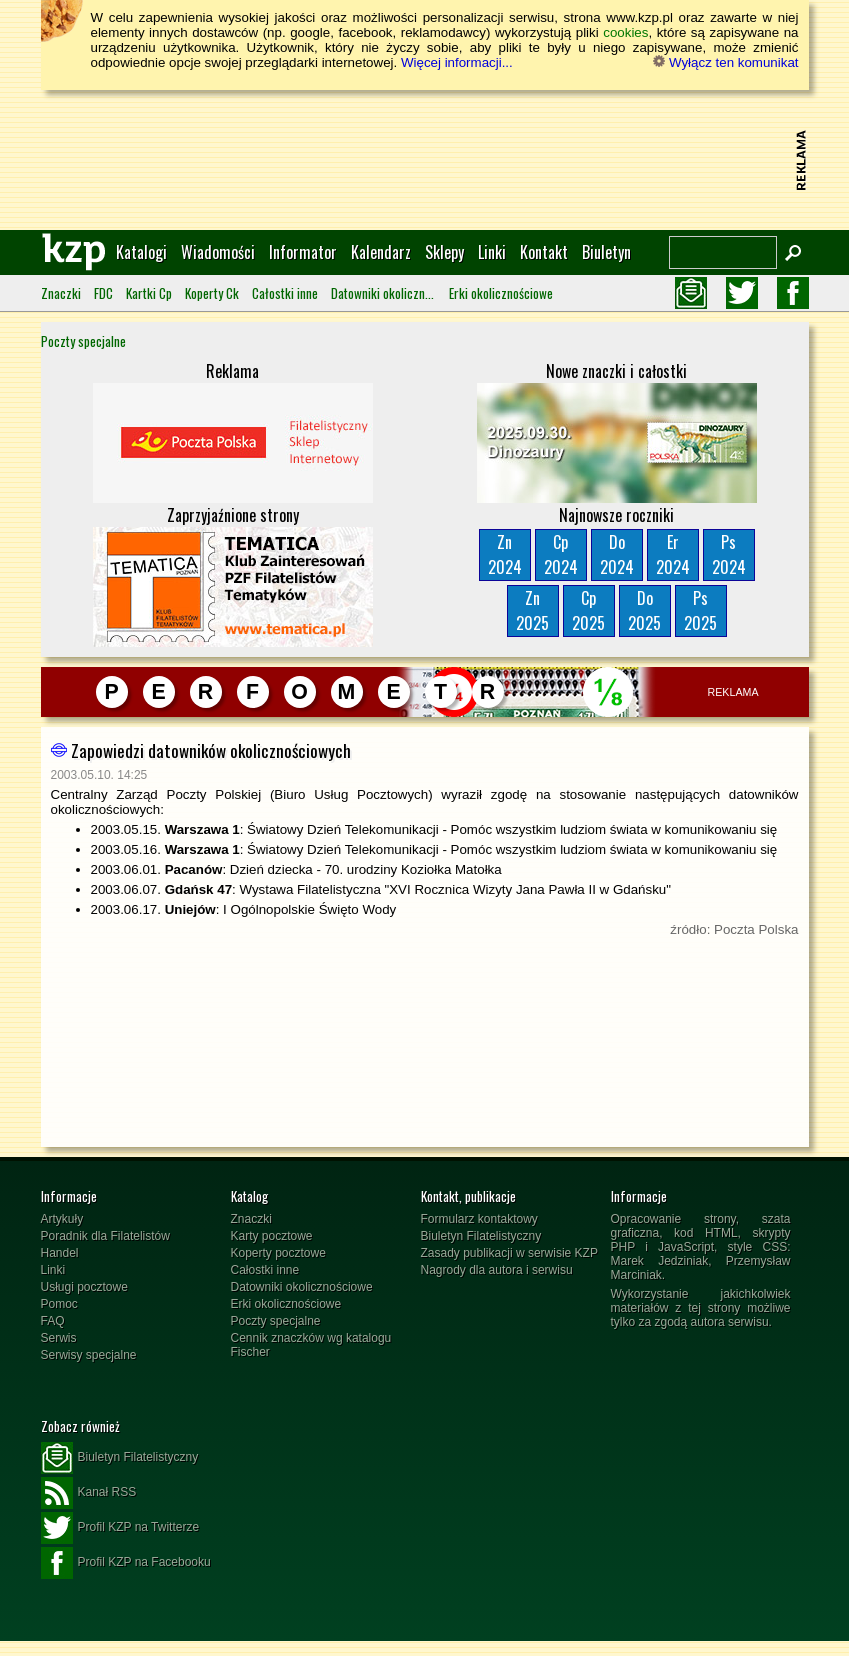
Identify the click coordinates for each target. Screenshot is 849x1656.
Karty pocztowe (272, 1236)
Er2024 (673, 554)
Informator (303, 252)
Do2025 (644, 610)
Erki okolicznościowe (501, 293)
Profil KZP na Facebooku (126, 1563)
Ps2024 (729, 554)
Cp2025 (588, 610)
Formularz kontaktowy (479, 1219)
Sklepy (444, 252)
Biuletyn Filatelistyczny (481, 1236)
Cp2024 (561, 554)
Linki (492, 252)
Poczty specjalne (83, 341)
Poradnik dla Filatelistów (105, 1236)
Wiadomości (218, 252)
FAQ (53, 1321)
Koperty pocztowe (278, 1253)
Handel (60, 1253)
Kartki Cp (149, 293)
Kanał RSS (89, 1493)
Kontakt (544, 252)
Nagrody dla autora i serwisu (497, 1270)
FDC (103, 293)
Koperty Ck (212, 293)
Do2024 (617, 554)
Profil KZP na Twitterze (120, 1528)
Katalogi (141, 252)
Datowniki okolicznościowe (383, 293)
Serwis (59, 1338)
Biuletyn (606, 252)
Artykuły (62, 1219)
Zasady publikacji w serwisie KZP (509, 1253)
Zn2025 (532, 610)
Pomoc (59, 1304)
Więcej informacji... (457, 62)
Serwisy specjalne (89, 1355)
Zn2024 (505, 554)
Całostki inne (285, 293)
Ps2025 (700, 610)
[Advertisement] (425, 160)
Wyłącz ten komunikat (725, 62)
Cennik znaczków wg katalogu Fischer (311, 1345)
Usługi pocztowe (84, 1287)
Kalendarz (381, 252)
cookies (625, 32)
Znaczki (61, 293)
